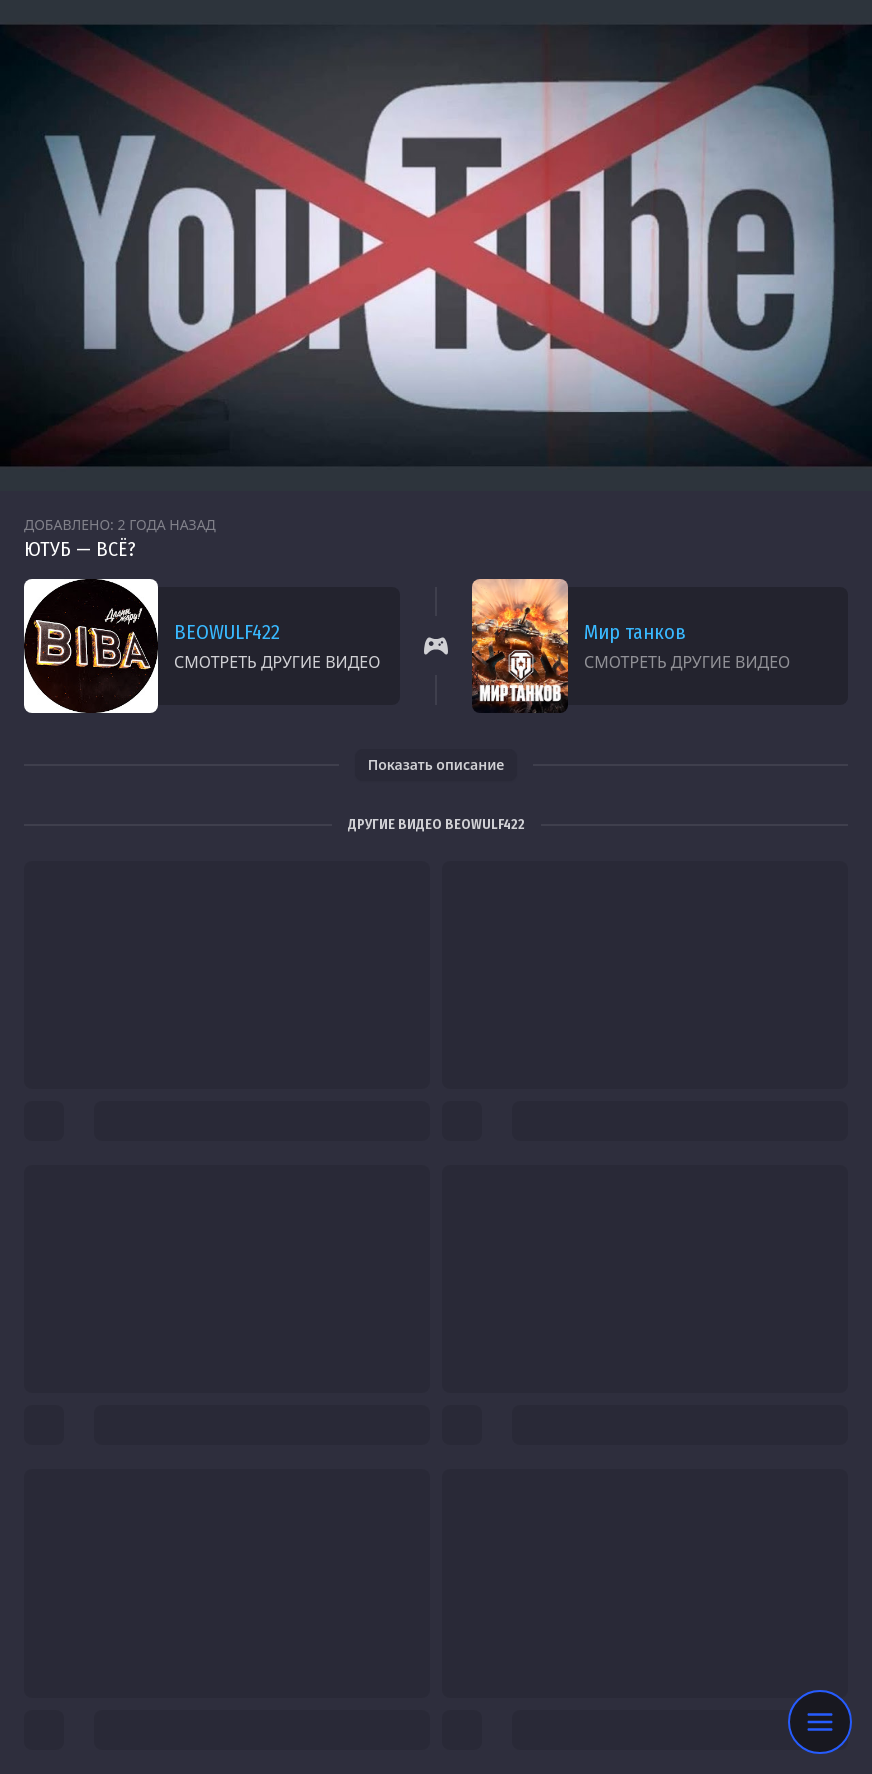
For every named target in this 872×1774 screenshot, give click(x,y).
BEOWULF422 (227, 632)
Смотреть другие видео (277, 662)
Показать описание (436, 764)
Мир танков (635, 632)
